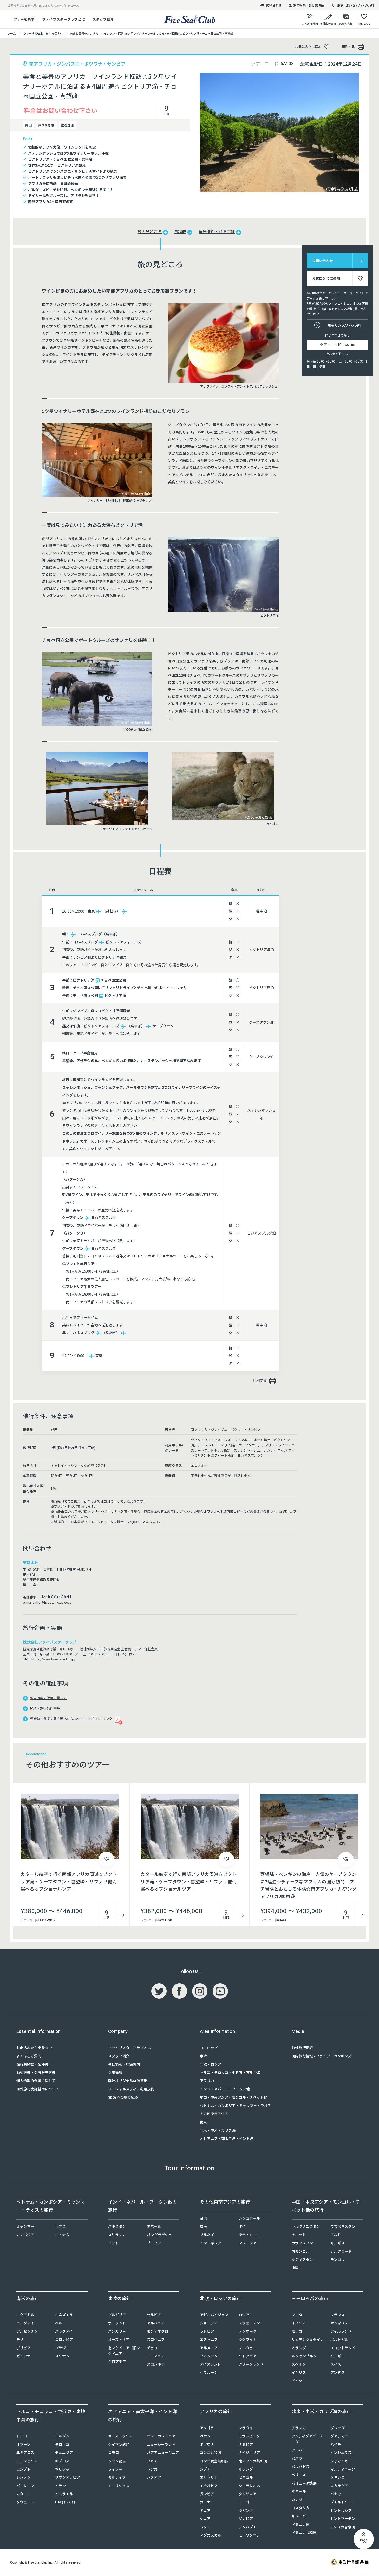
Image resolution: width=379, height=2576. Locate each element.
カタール (23, 2494)
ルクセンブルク (304, 2356)
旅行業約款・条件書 (32, 2064)
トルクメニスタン (306, 2227)
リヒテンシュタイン (308, 2340)
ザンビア (246, 2519)
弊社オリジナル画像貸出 (127, 2081)
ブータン (154, 2243)
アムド (335, 2235)
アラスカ (299, 2428)
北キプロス (25, 2453)
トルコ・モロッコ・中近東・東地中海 (230, 2073)
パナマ (335, 2494)
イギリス (299, 2373)
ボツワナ (207, 2444)
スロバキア (156, 2364)
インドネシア (210, 2243)
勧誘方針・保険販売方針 (36, 2073)
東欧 (203, 2056)
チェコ (152, 2348)
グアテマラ (339, 2436)
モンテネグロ (157, 2331)
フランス (337, 2315)
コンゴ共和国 (210, 2453)
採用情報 (115, 2073)
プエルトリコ (341, 2502)
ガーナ (205, 2502)
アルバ (297, 2450)
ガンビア (207, 2494)
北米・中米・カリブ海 (218, 2130)
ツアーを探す (24, 19)
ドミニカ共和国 (304, 2533)
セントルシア (341, 2510)
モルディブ (117, 2477)
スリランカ (117, 2235)
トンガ (152, 2469)
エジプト (23, 2469)
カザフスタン (302, 2243)
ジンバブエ (247, 2527)
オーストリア (118, 2340)
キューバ (299, 2516)
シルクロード (341, 2251)
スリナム (62, 2356)
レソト (205, 2527)
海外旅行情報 (302, 2048)
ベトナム (62, 2235)
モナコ (297, 2331)
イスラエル (64, 2494)
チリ (19, 2340)
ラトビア (207, 2331)
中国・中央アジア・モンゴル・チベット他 (233, 2097)
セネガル (246, 2477)
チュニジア (64, 2453)
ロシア (244, 2315)
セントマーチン (342, 2519)
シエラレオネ (249, 2486)
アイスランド (210, 2364)
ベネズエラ (64, 2315)
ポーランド (117, 2323)
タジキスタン (302, 2259)
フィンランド (210, 2356)
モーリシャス (118, 2486)
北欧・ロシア (210, 2064)
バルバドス (300, 2467)
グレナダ (337, 2428)
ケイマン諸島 (118, 2444)
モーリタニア (249, 2535)
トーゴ (244, 2502)
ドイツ (297, 2381)
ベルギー (337, 2356)
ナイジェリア (249, 2453)
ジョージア (209, 2323)
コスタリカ (300, 2508)
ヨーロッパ (209, 2048)
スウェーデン (249, 2323)
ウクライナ (247, 2340)
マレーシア (247, 2243)
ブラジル (62, 2348)
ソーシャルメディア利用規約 (131, 2089)
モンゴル (337, 2259)
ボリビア (23, 2348)
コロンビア (64, 2340)
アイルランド (340, 2331)
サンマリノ (339, 2323)
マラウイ (246, 2428)
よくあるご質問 (28, 2056)
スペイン (299, 2364)
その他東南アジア (214, 2114)
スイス (335, 2364)
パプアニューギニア (163, 2453)
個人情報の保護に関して (48, 1697)
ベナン (205, 2436)
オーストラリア (120, 2436)
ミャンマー (25, 2227)
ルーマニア (156, 2356)
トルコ (21, 2436)
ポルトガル (339, 2340)
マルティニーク (342, 2469)
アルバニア (156, 2323)
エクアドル (25, 2315)
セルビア (154, 2315)
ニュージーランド (161, 2444)
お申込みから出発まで (34, 2048)
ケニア (205, 2519)
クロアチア (117, 2362)
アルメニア (209, 2348)
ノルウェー (247, 2348)
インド (113, 2243)
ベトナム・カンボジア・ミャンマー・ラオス (235, 2106)
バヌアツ (154, 2477)
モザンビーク (249, 2436)
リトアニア (247, 2356)
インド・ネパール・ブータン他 (225, 2089)
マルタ (297, 2315)
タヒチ (152, 2461)
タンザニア (247, 2494)
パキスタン (117, 2227)
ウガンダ (246, 2510)
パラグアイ (64, 2331)
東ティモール (249, 2235)
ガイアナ (23, 2356)
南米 (203, 2122)
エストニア (209, 2340)
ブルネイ (207, 2235)
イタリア (299, 2323)
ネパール (154, 2227)
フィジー (115, 2469)
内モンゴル (300, 2251)
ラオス (60, 2227)
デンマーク (247, 2331)
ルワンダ (246, 2469)
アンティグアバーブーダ (307, 2439)
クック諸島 (117, 2461)
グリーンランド (251, 2364)
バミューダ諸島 (304, 2483)
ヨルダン (62, 2436)
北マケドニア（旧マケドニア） (124, 2351)
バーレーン (25, 2486)
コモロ (113, 2453)
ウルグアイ (25, 2323)
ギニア (205, 2510)
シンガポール (249, 2218)
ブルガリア (117, 2315)
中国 (295, 2268)
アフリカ (207, 2081)
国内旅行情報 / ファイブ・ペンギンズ (321, 2056)
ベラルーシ (209, 2373)
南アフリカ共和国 (253, 2461)
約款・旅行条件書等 (45, 1708)
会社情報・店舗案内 (124, 2064)
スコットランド (342, 2348)
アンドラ (337, 2373)
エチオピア (209, 2486)
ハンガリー (117, 2331)
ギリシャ (62, 2469)
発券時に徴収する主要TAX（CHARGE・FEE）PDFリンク (71, 1718)
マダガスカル (210, 2535)
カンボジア (25, 2235)
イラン (60, 2486)
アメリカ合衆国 (342, 2527)
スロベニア (156, 2340)
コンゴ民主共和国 (214, 2461)
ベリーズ (299, 2475)
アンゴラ (207, 2428)
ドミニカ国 (300, 2524)
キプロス (62, 2461)
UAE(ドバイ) (65, 2502)
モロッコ (62, 2444)
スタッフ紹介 (103, 19)
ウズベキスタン (342, 2227)
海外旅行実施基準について (37, 2089)
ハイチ (335, 2444)
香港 (203, 2227)
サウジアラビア (67, 2477)
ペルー (60, 2323)
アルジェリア (27, 2461)
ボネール (299, 2491)
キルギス (337, 2243)
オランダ (299, 2348)
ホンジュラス (340, 2453)
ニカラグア (339, 2486)
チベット (299, 2235)
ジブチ (205, 2469)
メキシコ (337, 2477)
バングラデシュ (159, 2235)
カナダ (297, 2500)
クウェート (25, 2502)
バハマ (297, 2458)
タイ (242, 2227)
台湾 (203, 2218)
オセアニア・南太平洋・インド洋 (226, 2139)
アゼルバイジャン (214, 2315)
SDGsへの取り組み (123, 2097)
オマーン (23, 2444)
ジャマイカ (339, 2461)
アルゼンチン (27, 2331)
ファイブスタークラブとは (63, 19)
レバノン (23, 2477)
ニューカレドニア (161, 2436)
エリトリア (209, 2477)
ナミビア (246, 2444)
